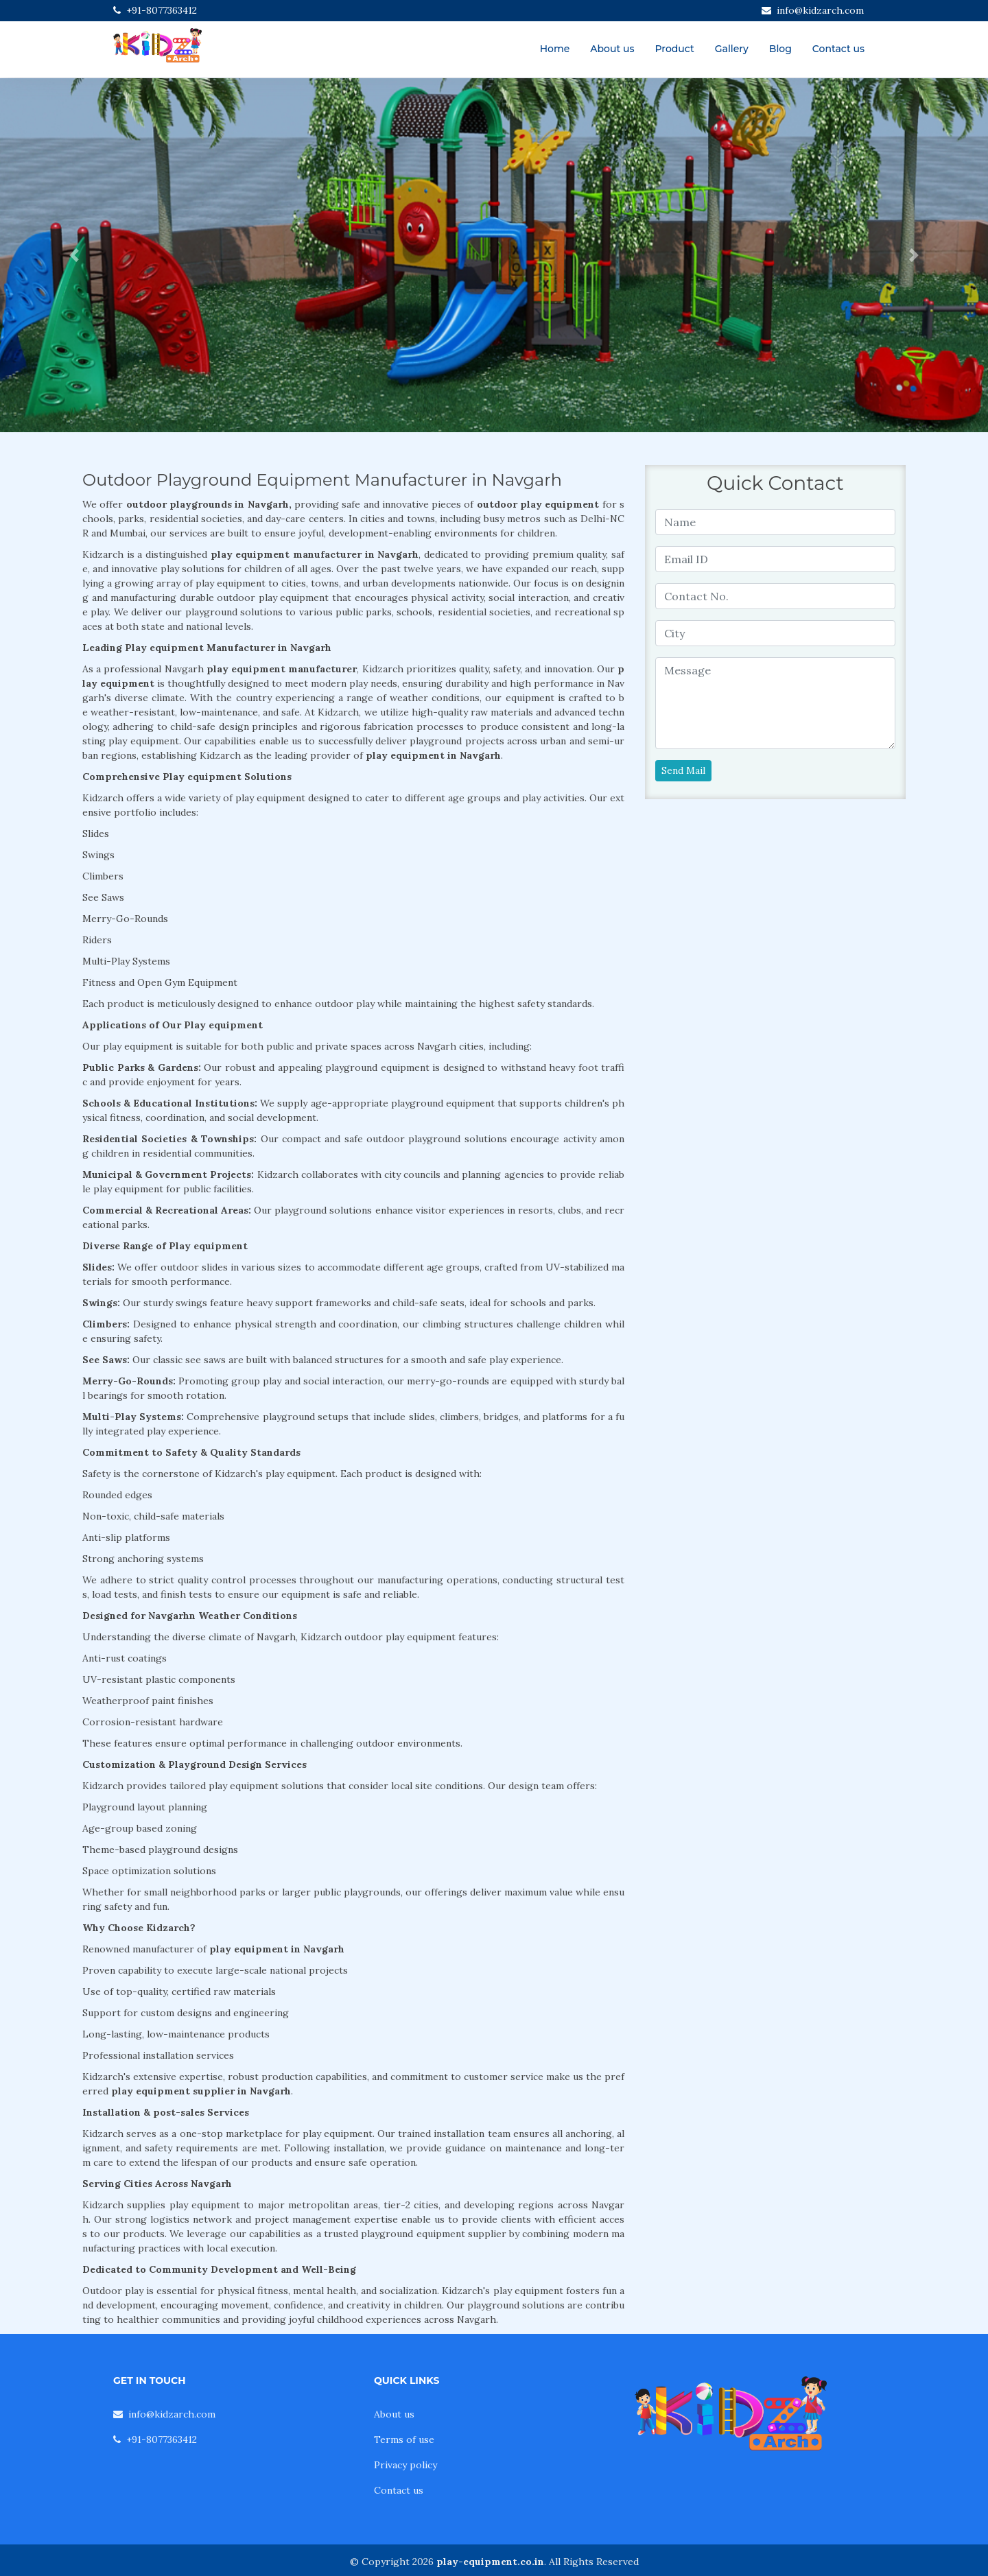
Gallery (732, 49)
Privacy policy (405, 2465)
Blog (780, 49)
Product (674, 49)
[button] (74, 255)
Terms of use (404, 2439)
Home (555, 49)
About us (612, 49)
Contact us (838, 49)
